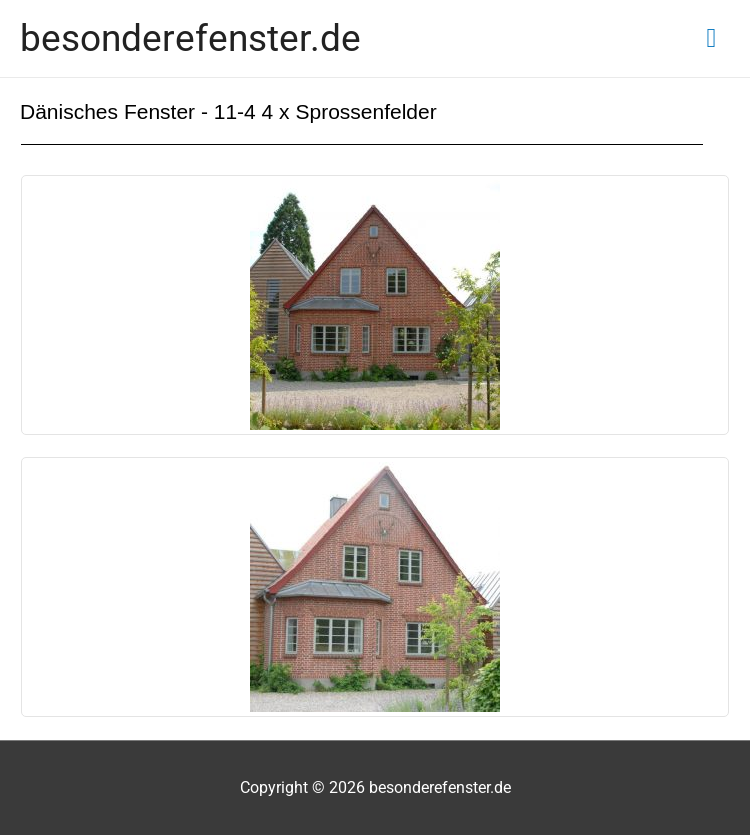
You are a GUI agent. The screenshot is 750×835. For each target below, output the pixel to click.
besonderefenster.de (190, 38)
